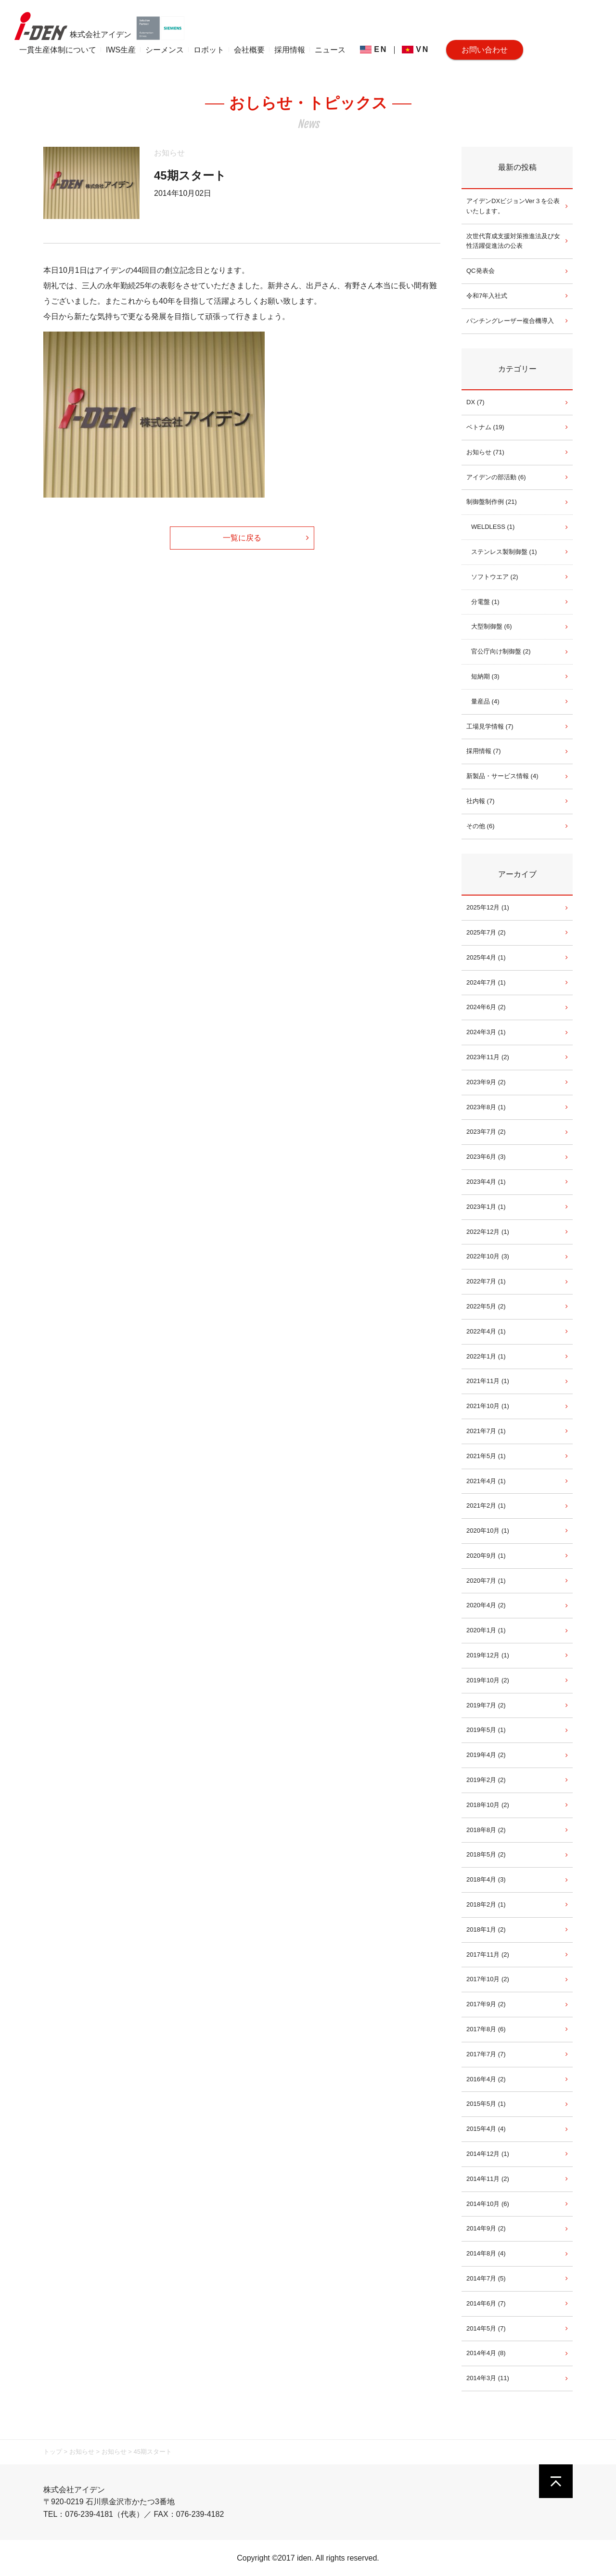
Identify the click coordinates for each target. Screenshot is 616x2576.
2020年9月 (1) (486, 1555)
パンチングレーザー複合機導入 (510, 320)
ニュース (330, 50)
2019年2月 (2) (486, 1779)
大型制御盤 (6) (491, 626)
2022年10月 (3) (487, 1256)
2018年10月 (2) (487, 1804)
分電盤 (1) (485, 601)
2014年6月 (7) (486, 2303)
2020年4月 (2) (486, 1605)
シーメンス (164, 50)
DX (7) (475, 402)
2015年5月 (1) (486, 2103)
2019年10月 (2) (487, 1680)
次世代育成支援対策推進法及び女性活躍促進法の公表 (513, 241)
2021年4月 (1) (486, 1481)
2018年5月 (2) (486, 1854)
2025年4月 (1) (486, 957)
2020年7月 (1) (486, 1580)
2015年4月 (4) (486, 2128)
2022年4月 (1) (486, 1331)
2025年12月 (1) (487, 907)
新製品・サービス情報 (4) (502, 776)
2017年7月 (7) (486, 2054)
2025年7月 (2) (486, 932)
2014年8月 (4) (486, 2253)
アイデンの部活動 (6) (496, 477)
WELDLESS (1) (492, 526)
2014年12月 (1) (487, 2153)
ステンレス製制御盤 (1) (504, 551)
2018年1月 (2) (486, 1929)
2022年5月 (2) (486, 1306)
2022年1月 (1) (486, 1356)
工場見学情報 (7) (489, 726)
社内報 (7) (480, 801)
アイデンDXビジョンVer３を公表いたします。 (513, 206)
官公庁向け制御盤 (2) (501, 651)
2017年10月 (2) (487, 1979)
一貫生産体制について (57, 50)
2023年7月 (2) (486, 1131)
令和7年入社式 (486, 295)
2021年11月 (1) (487, 1380)
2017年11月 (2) (487, 1954)
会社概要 (249, 50)
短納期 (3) (485, 676)
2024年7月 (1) (486, 982)
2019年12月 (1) (487, 1655)
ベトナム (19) (485, 427)
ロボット (208, 50)
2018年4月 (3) (486, 1879)
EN (373, 49)
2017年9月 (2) (486, 2004)
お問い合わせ (485, 50)
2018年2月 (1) (486, 1904)
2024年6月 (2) (486, 1007)
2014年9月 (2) (486, 2228)
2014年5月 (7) (486, 2328)
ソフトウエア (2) (494, 576)
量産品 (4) (485, 701)
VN (415, 49)
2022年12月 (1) (487, 1231)
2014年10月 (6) (487, 2203)
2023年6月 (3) (486, 1156)
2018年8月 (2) (486, 1829)
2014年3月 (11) (487, 2378)
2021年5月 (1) (486, 1456)
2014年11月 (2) (487, 2178)
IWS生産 (121, 50)
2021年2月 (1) (486, 1505)
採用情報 (289, 50)
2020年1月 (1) (486, 1630)
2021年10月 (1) (487, 1406)
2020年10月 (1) (487, 1530)
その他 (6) (480, 826)
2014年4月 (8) (486, 2353)
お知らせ (169, 153)
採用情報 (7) (483, 751)
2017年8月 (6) (486, 2029)
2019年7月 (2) (486, 1705)
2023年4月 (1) (486, 1181)
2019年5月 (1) (486, 1729)
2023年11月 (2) (487, 1057)
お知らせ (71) (485, 452)
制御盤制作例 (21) (491, 501)
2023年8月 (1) (486, 1107)
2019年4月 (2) (486, 1754)
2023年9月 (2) (486, 1082)
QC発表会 (480, 270)
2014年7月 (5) (486, 2278)
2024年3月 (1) (486, 1032)
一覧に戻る (242, 538)
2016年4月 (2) (486, 2079)
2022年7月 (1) (486, 1281)
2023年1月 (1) (486, 1206)
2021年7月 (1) (486, 1431)
